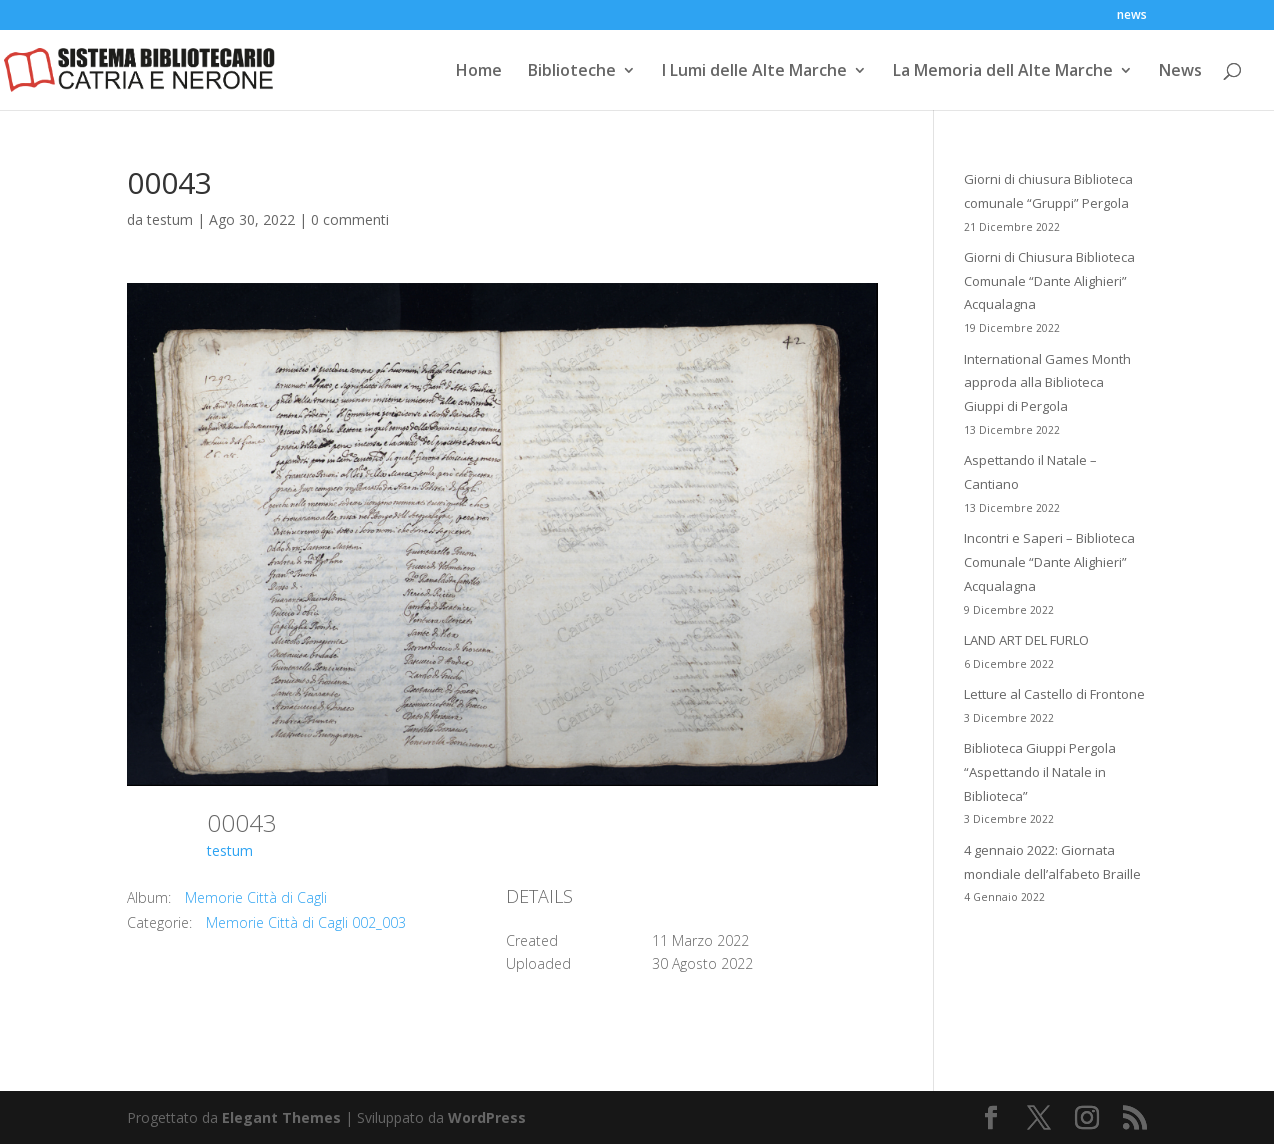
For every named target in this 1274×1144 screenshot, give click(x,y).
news (1132, 16)
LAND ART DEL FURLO (1026, 640)
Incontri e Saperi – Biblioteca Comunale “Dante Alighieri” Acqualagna (1049, 562)
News (1180, 72)
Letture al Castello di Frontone (1054, 694)
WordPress (487, 1117)
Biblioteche (572, 72)
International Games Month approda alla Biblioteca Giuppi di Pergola (1047, 383)
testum (170, 219)
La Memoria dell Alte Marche (1003, 72)
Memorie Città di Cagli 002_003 (306, 922)
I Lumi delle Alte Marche (754, 72)
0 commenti (350, 219)
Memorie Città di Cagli (256, 897)
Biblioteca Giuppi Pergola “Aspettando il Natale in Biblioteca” (1040, 772)
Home (479, 72)
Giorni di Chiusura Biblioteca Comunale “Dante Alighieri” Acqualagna (1049, 281)
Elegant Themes (281, 1117)
